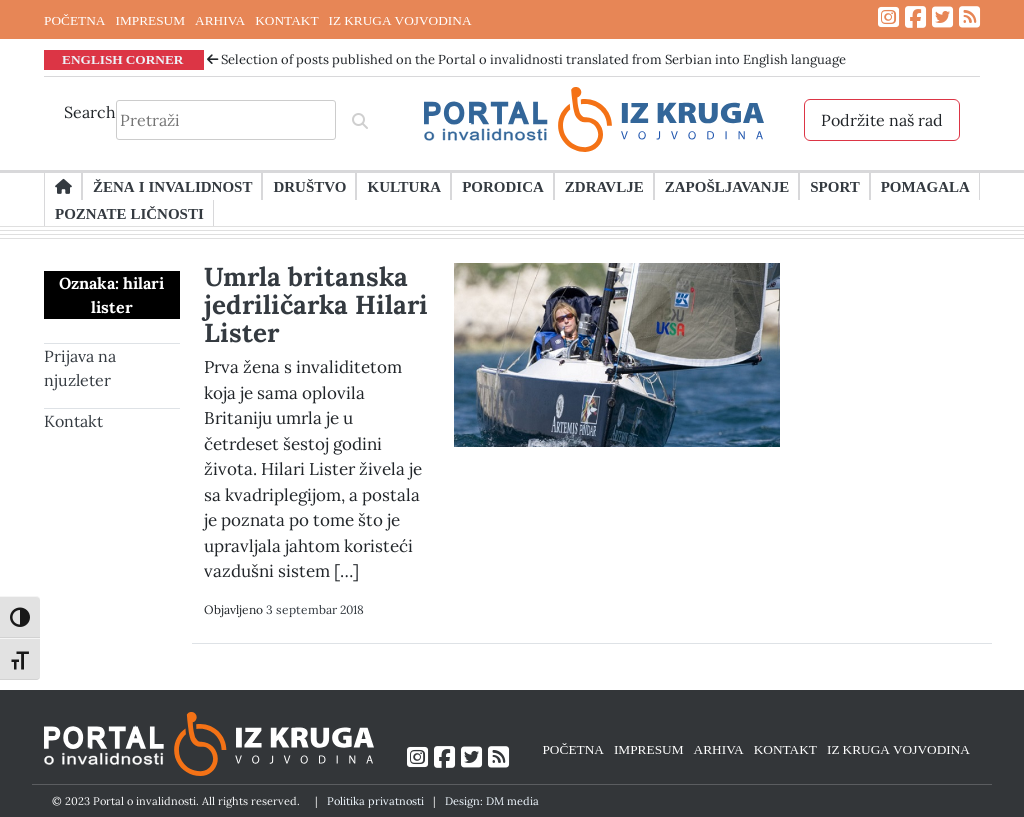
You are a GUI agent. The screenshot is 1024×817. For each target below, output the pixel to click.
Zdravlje (604, 186)
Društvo (309, 186)
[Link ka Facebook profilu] (915, 17)
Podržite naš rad (882, 120)
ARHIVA (220, 20)
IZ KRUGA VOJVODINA (400, 20)
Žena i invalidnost (172, 186)
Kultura (404, 186)
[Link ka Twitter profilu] (942, 17)
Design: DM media (492, 801)
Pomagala (925, 186)
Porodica (503, 186)
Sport (834, 186)
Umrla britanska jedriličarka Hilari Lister (316, 304)
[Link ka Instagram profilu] (888, 17)
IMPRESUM (150, 20)
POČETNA (74, 20)
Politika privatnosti (375, 801)
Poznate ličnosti (129, 213)
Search (90, 112)
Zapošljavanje (727, 186)
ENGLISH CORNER (123, 59)
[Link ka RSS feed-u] (969, 17)
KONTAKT (286, 20)
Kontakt (73, 421)
